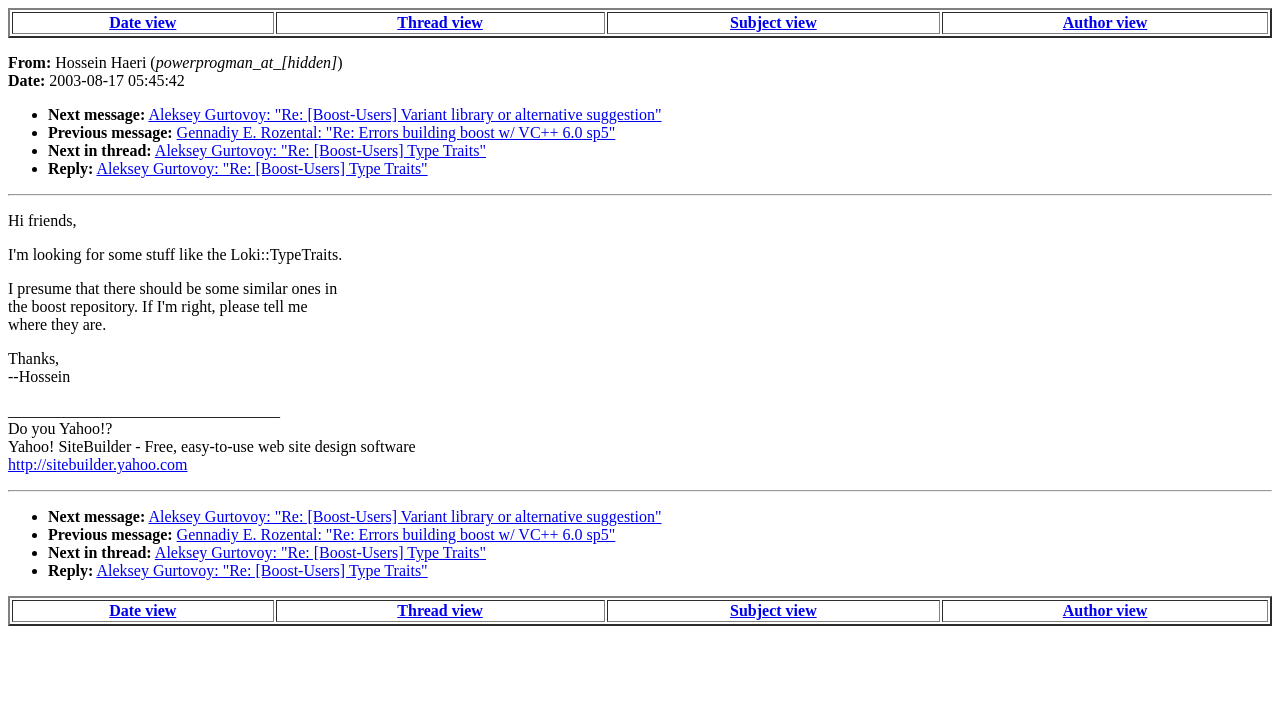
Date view (142, 22)
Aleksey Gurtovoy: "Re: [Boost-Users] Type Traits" (320, 150)
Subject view (773, 22)
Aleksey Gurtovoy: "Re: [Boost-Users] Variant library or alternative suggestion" (404, 114)
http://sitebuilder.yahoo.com (98, 464)
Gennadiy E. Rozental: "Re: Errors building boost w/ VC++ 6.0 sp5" (396, 132)
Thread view (439, 22)
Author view (1105, 22)
